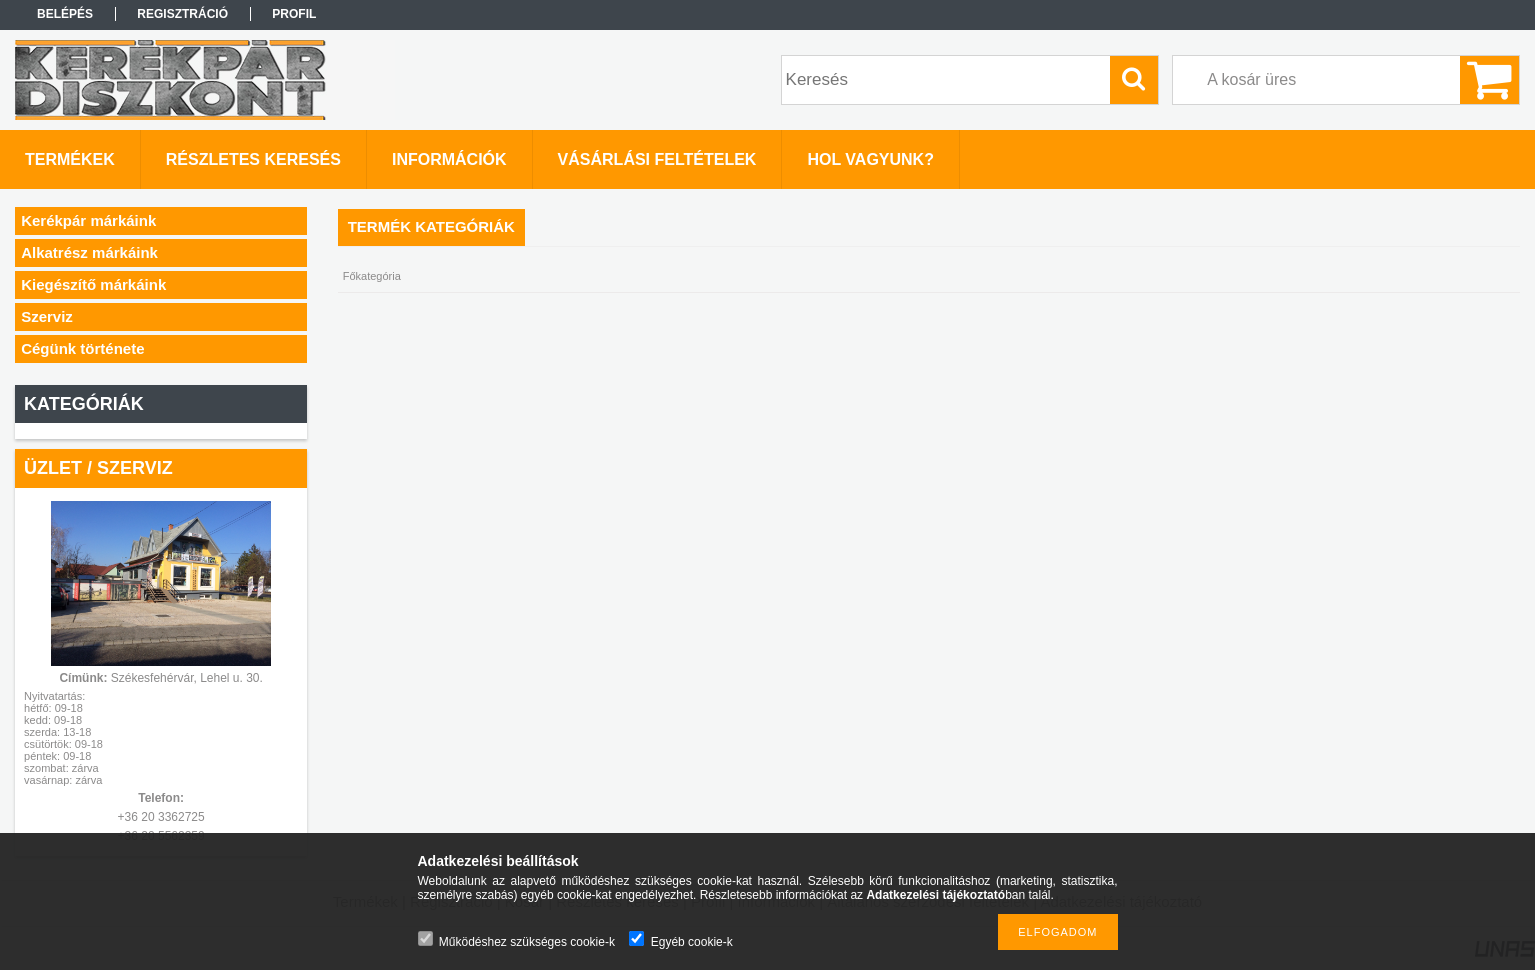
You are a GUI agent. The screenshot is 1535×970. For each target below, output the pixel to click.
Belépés (65, 14)
